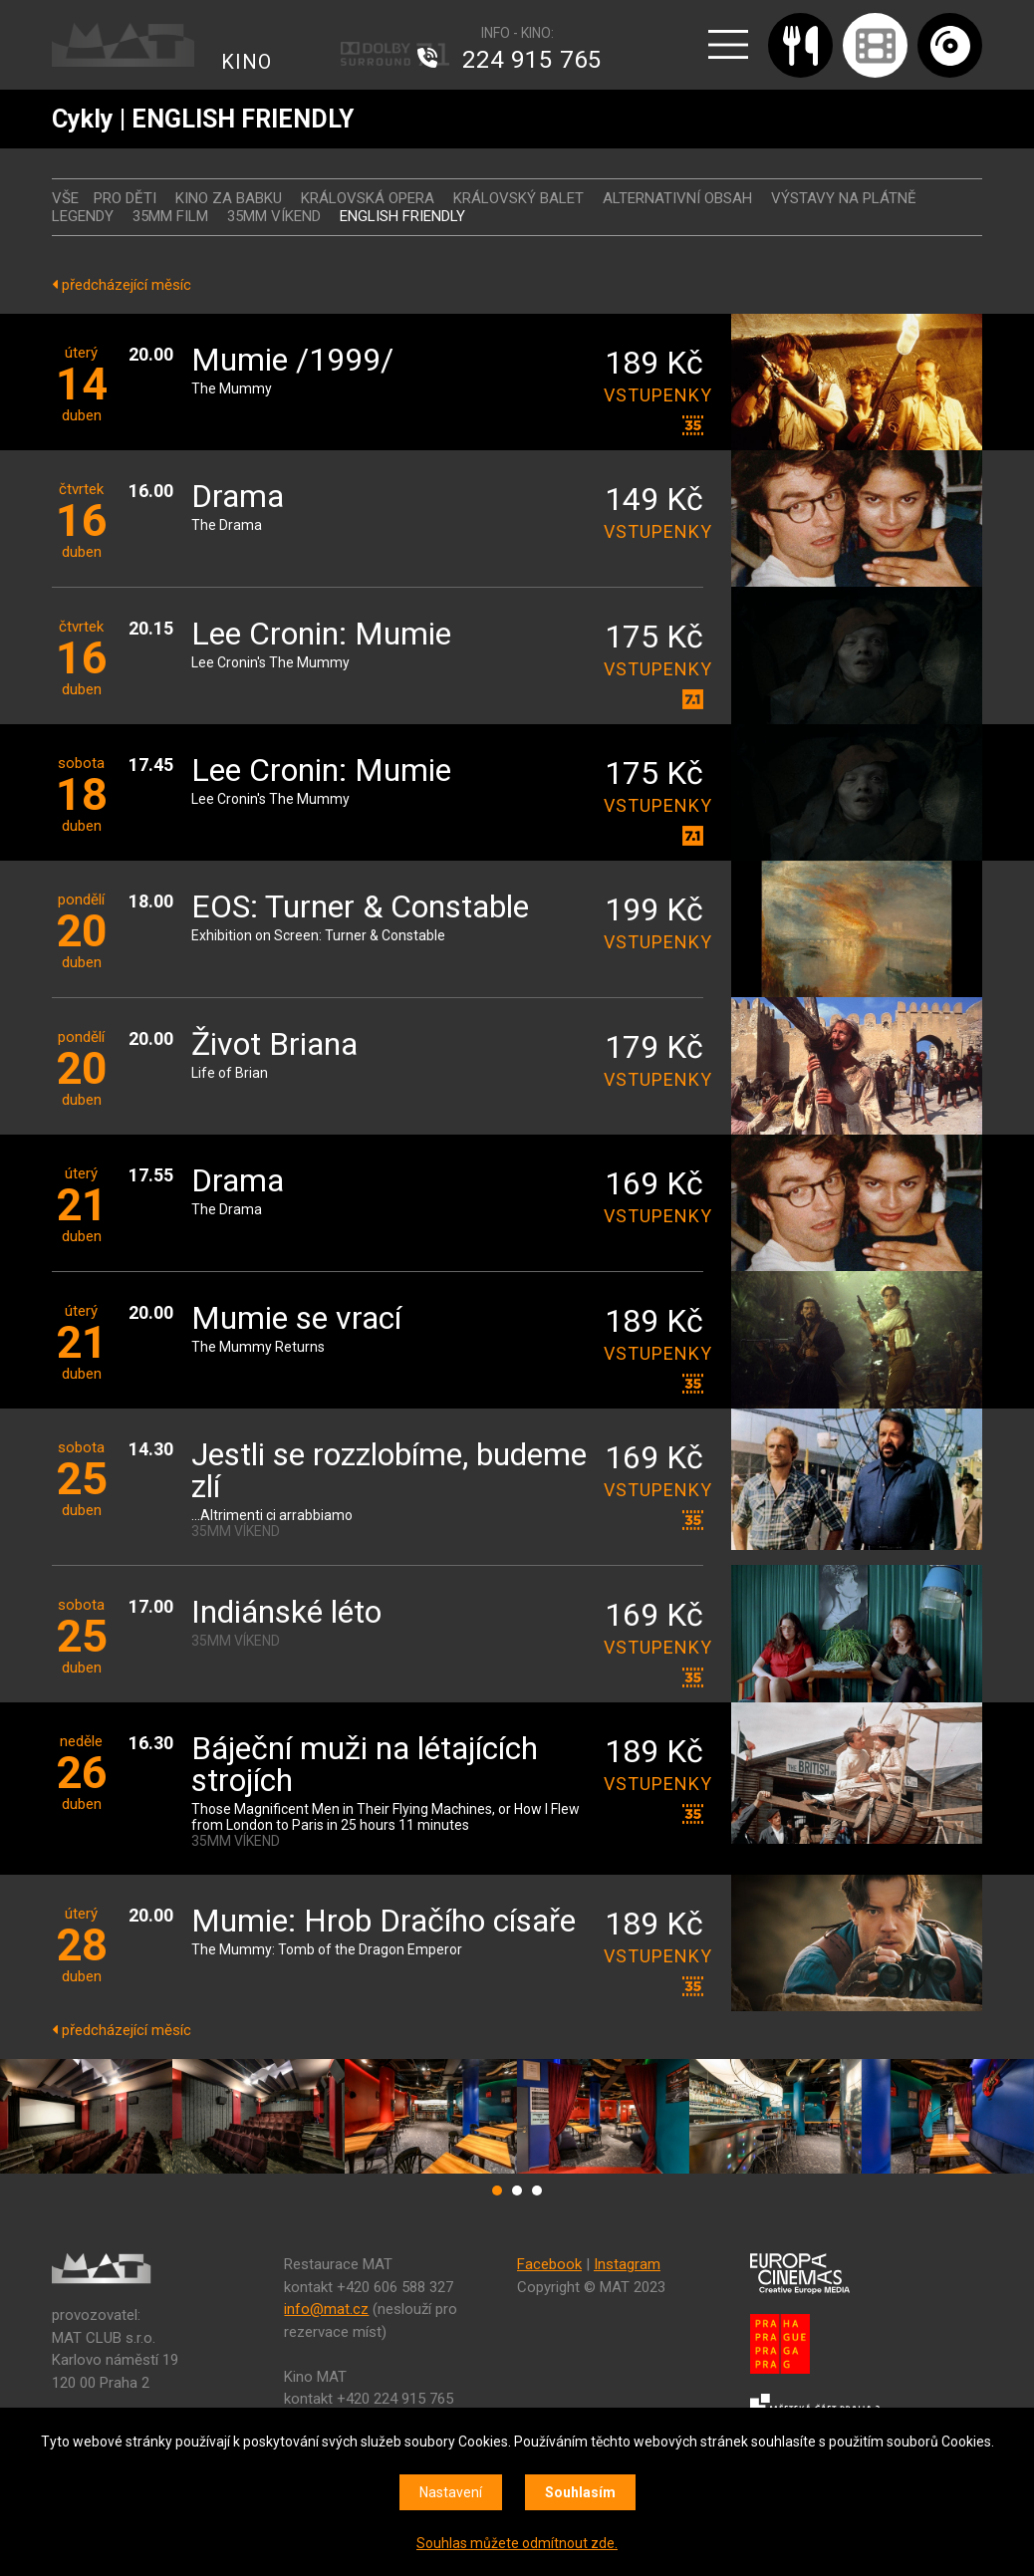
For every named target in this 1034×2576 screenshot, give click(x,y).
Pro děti (125, 198)
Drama (237, 497)
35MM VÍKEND (274, 216)
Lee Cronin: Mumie (321, 635)
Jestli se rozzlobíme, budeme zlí (389, 1471)
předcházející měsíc (121, 285)
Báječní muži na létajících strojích (364, 1765)
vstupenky (653, 395)
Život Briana (274, 1045)
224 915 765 (532, 60)
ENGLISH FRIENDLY (402, 216)
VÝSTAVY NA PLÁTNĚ (843, 198)
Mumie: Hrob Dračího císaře (383, 1922)
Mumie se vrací (296, 1319)
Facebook (549, 2264)
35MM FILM (170, 216)
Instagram (627, 2264)
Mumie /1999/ (292, 361)
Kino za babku (228, 198)
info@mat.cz (326, 2309)
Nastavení (450, 2492)
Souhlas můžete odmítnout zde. (517, 2543)
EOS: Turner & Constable (360, 908)
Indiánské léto (286, 1613)
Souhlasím (580, 2492)
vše (65, 198)
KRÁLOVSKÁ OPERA (367, 198)
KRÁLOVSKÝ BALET (518, 198)
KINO (246, 62)
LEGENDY (83, 216)
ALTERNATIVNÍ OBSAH (677, 198)
